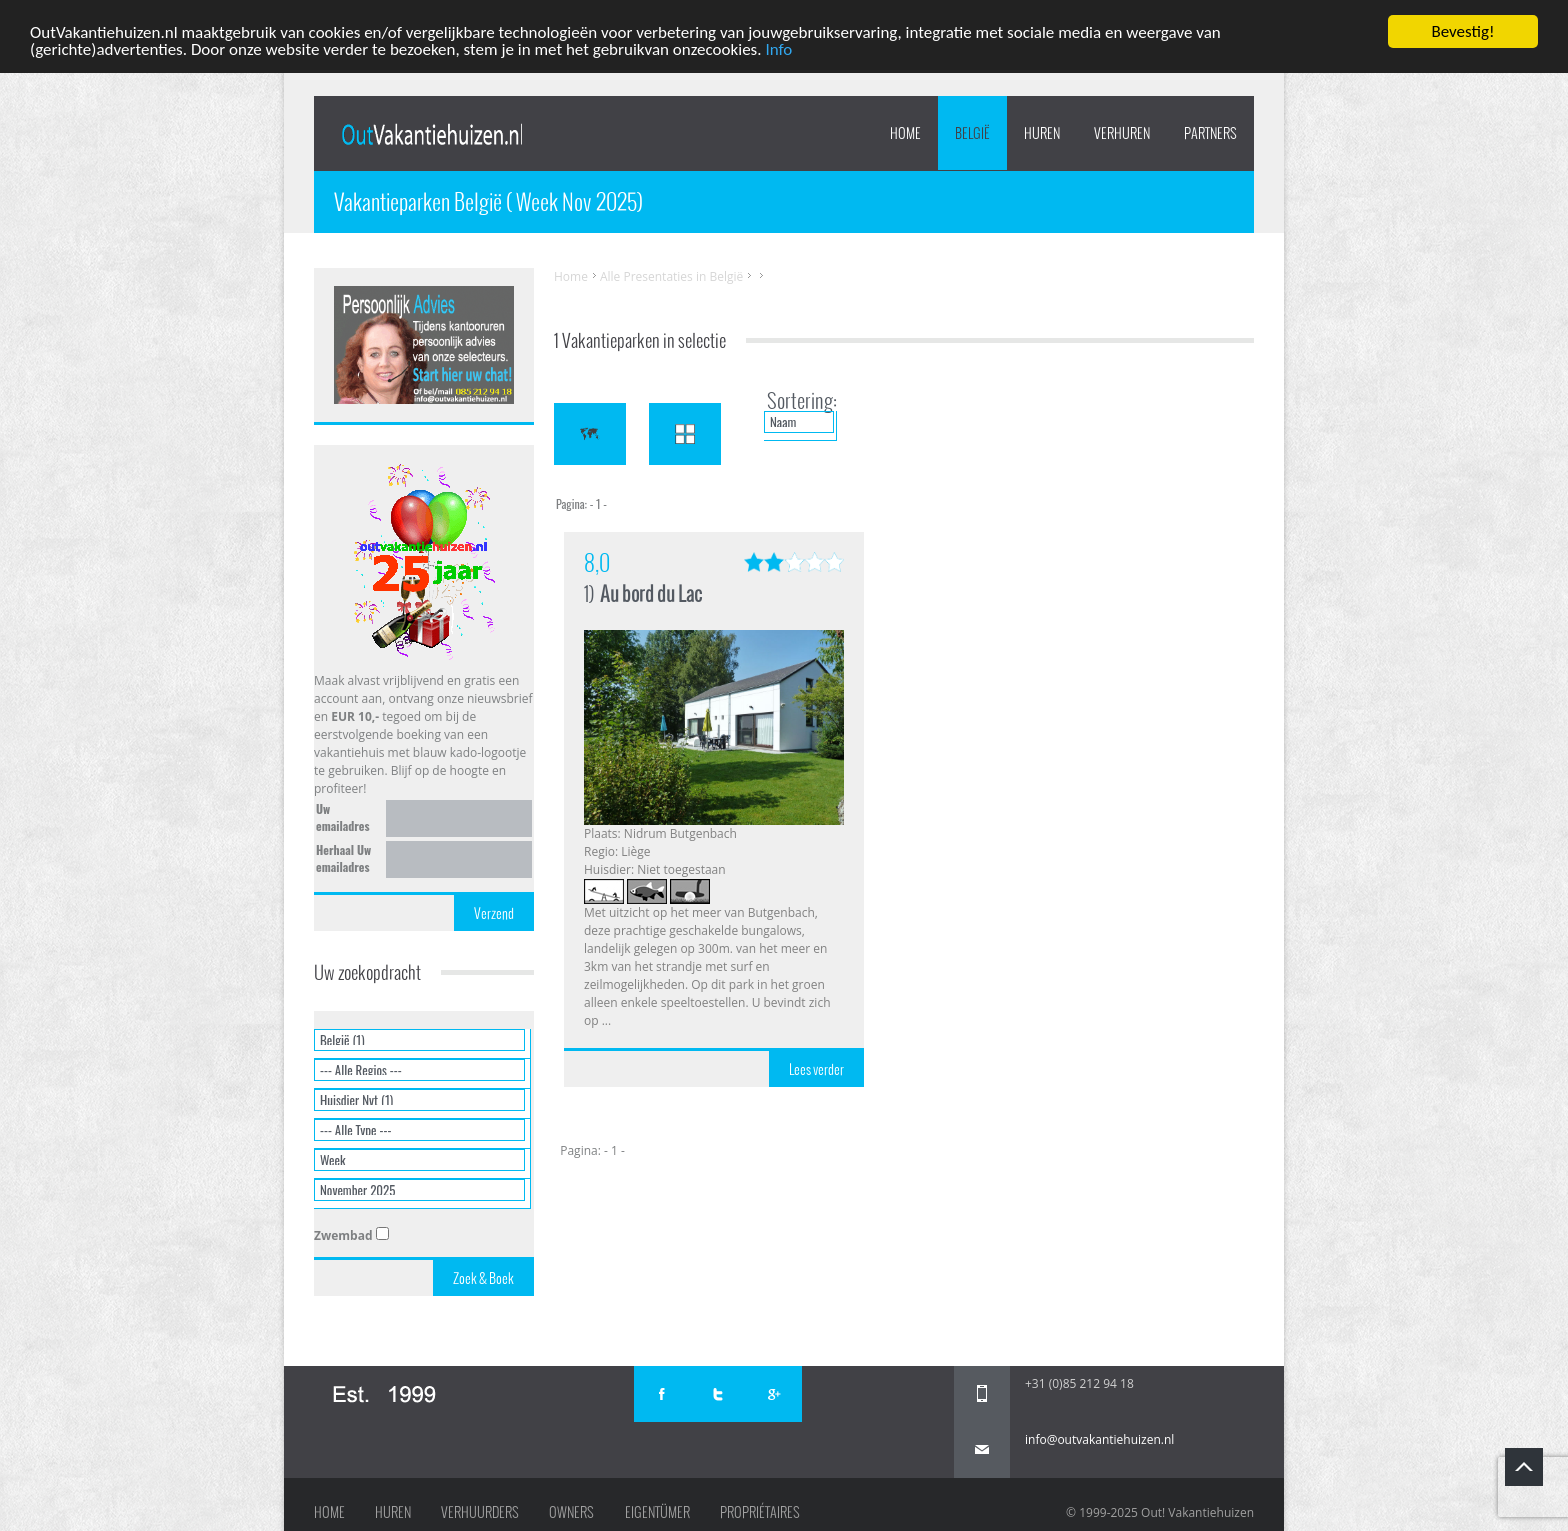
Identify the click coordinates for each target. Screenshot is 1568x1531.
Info (778, 48)
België (972, 133)
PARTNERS (1210, 133)
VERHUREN (1122, 133)
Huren (393, 1512)
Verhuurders (480, 1512)
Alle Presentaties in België (671, 276)
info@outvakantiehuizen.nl (1099, 1439)
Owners (571, 1512)
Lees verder (816, 1069)
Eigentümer (657, 1512)
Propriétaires (760, 1512)
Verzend (494, 913)
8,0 (597, 562)
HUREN (1042, 133)
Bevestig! (1462, 31)
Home (905, 133)
